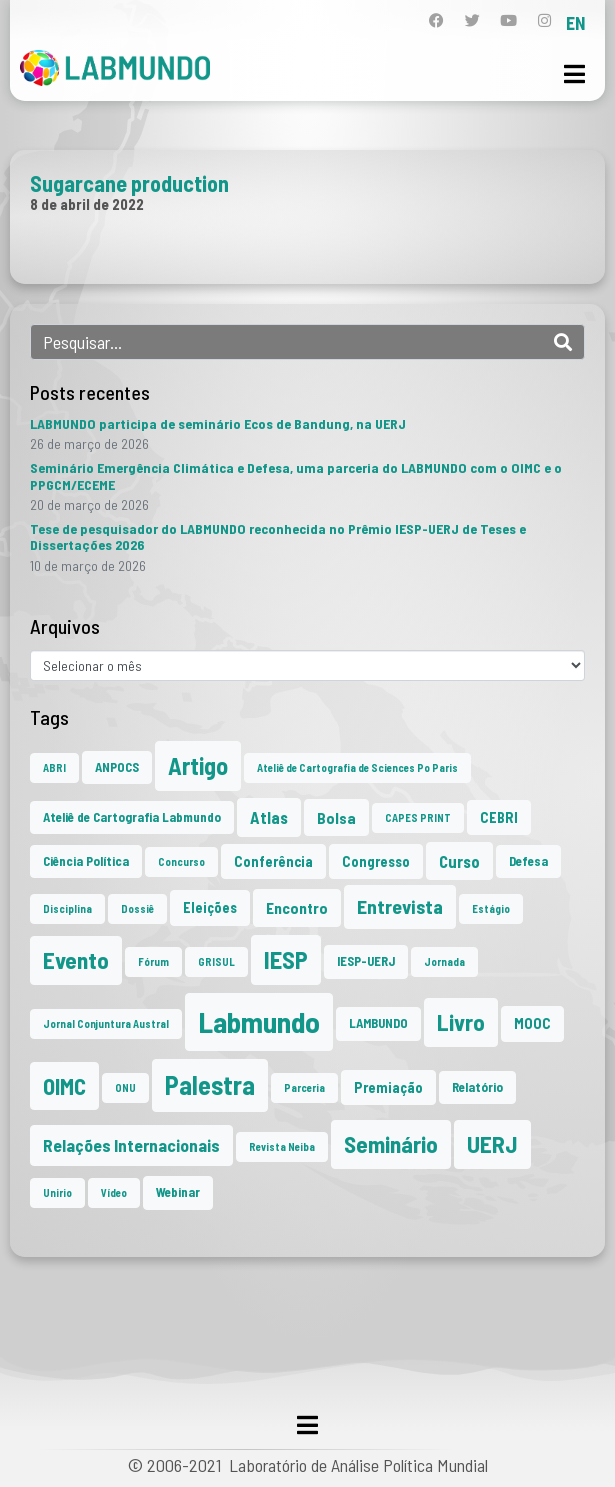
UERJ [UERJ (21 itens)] (492, 1144)
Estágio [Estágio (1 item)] (491, 908)
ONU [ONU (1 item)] (125, 1087)
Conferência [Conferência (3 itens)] (273, 861)
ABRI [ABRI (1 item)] (54, 767)
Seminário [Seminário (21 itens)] (391, 1144)
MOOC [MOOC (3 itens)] (532, 1023)
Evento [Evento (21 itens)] (76, 960)
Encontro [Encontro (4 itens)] (297, 907)
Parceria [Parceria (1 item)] (304, 1087)
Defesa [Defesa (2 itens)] (528, 861)
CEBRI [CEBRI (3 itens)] (499, 817)
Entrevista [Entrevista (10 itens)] (400, 906)
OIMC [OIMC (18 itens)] (64, 1086)
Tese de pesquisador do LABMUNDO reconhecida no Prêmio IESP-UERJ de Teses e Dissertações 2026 (278, 536)
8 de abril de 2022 (87, 204)
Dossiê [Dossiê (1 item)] (137, 908)
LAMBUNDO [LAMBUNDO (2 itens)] (378, 1023)
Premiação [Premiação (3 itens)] (388, 1087)
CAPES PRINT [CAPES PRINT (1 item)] (418, 817)
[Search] (563, 342)
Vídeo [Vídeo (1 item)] (114, 1192)
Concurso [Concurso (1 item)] (181, 861)
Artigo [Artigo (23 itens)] (198, 765)
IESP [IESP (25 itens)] (286, 959)
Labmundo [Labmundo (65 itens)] (259, 1021)
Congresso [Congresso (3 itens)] (376, 861)
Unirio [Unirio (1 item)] (57, 1192)
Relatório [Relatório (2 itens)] (477, 1087)
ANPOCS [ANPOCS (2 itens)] (117, 767)
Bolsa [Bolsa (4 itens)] (336, 817)
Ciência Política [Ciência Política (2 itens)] (86, 861)
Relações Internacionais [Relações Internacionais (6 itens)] (131, 1145)
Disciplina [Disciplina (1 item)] (67, 908)
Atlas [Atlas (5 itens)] (269, 817)
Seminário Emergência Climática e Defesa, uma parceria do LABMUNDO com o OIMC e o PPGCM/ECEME (296, 475)
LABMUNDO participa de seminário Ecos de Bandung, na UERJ (218, 423)
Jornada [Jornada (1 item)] (444, 961)
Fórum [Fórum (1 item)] (153, 961)
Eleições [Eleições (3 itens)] (210, 907)
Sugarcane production (129, 183)
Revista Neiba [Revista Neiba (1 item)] (282, 1146)
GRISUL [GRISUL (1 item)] (216, 961)
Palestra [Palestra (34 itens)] (210, 1084)
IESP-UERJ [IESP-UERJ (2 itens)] (366, 961)
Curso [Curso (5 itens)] (459, 861)
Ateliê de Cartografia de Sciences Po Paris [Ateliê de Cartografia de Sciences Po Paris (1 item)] (357, 767)
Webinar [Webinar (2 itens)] (178, 1192)
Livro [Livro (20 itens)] (461, 1022)
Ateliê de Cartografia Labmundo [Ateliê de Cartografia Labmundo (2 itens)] (132, 817)
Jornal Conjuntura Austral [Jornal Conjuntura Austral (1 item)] (106, 1023)
